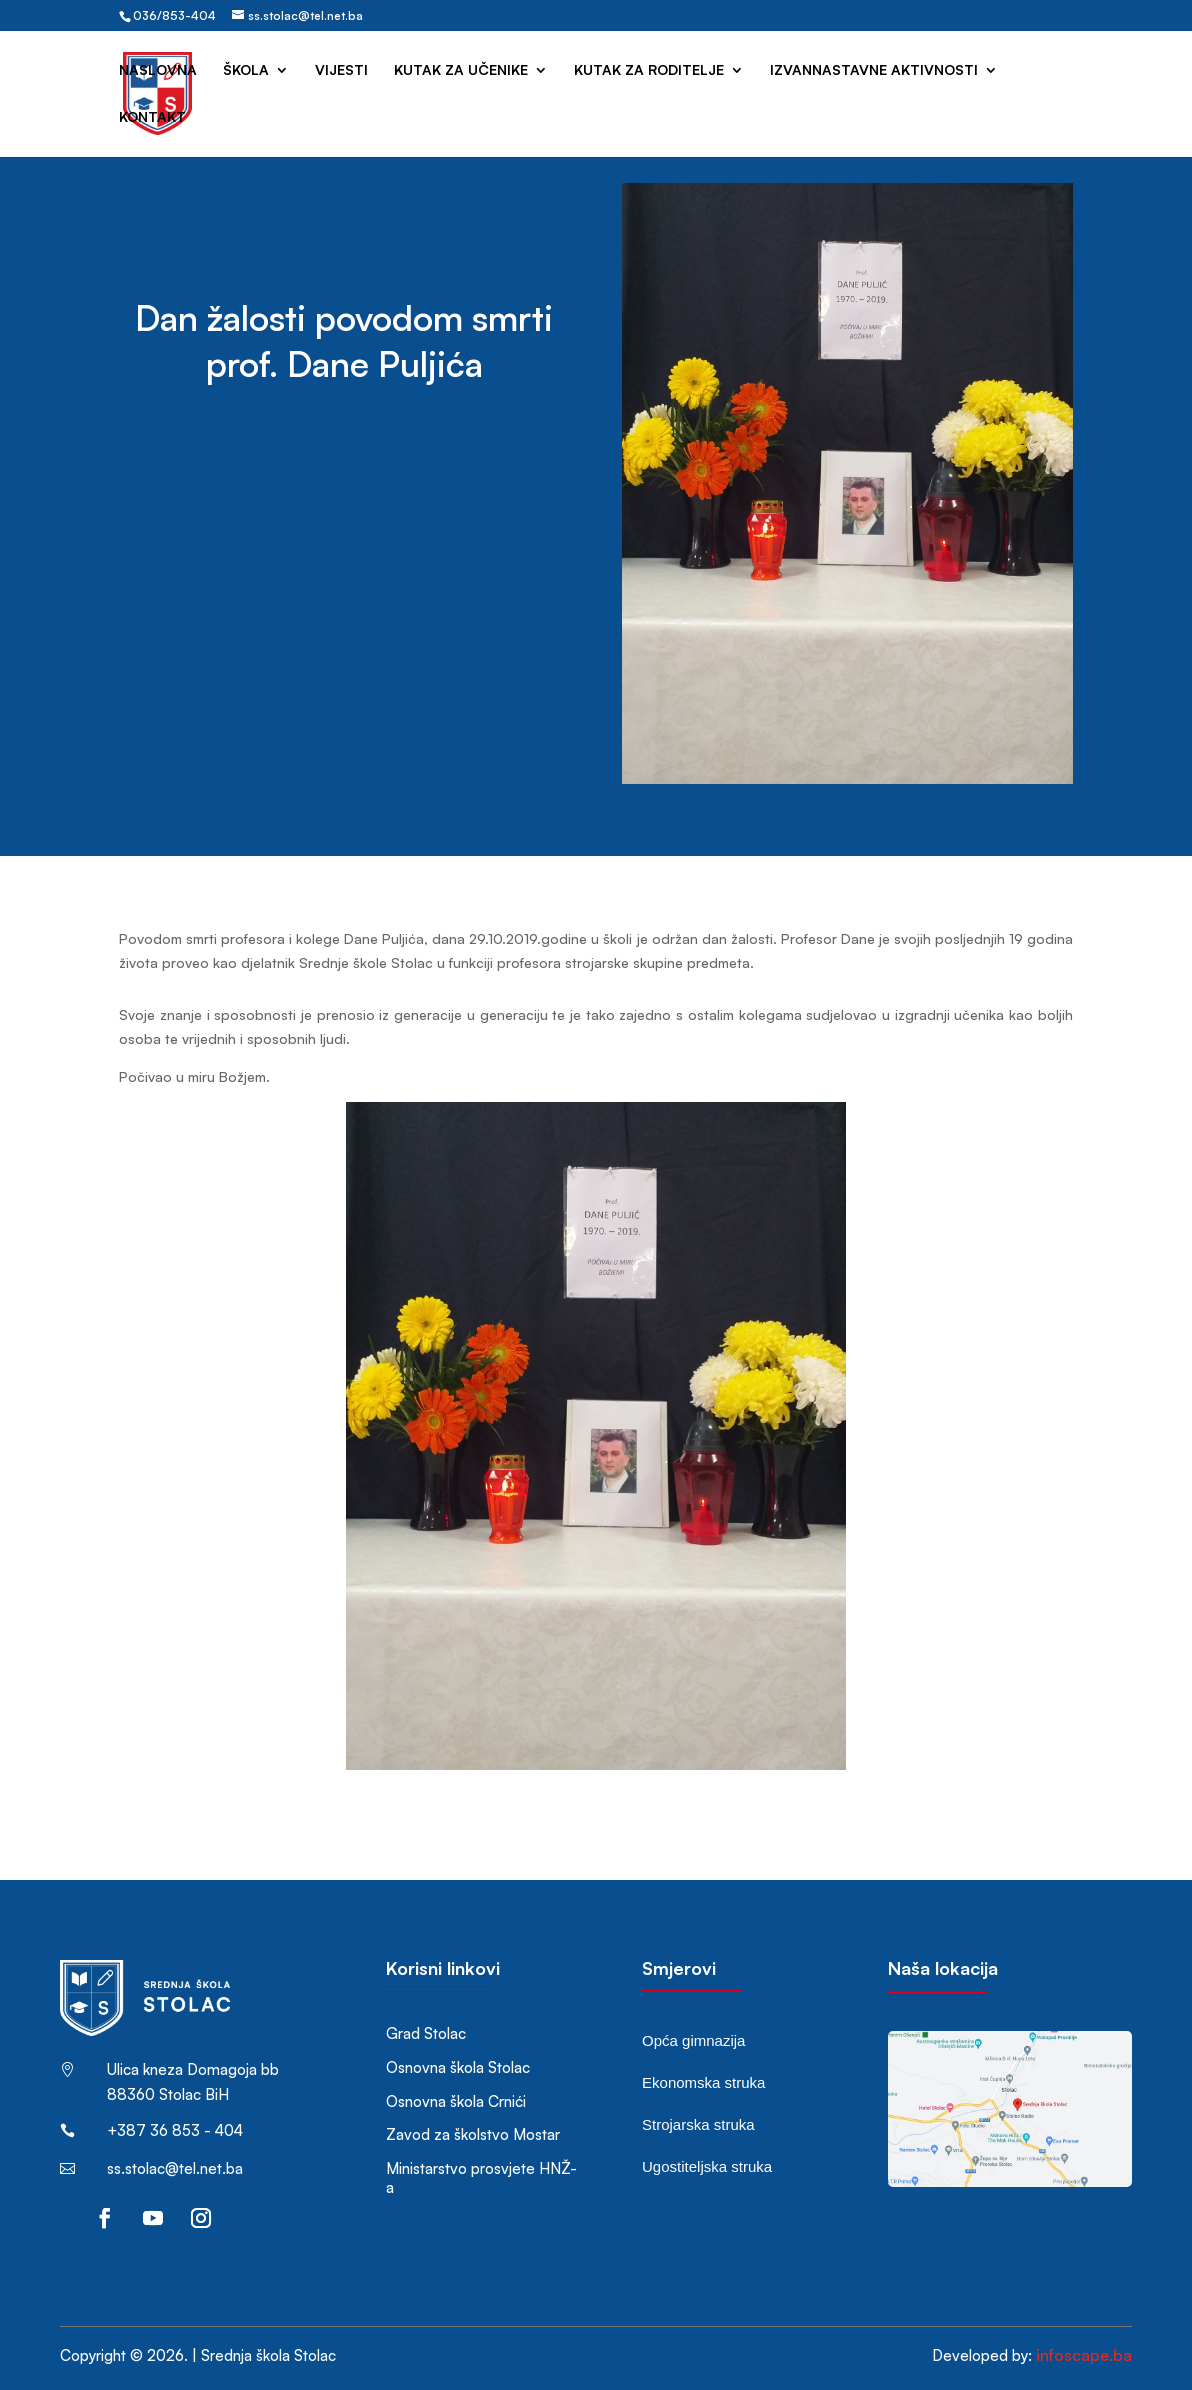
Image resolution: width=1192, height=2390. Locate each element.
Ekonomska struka (703, 2082)
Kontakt (152, 117)
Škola (246, 70)
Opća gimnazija (693, 2040)
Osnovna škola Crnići (456, 2101)
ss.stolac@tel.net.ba (175, 2168)
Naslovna (158, 70)
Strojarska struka (698, 2124)
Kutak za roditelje (649, 70)
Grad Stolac (426, 2033)
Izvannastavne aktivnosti (874, 70)
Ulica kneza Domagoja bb (193, 2069)
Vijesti (341, 70)
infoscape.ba (1084, 2355)
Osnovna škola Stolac (458, 2067)
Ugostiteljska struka (707, 2166)
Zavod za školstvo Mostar (473, 2134)
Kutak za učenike (461, 70)
